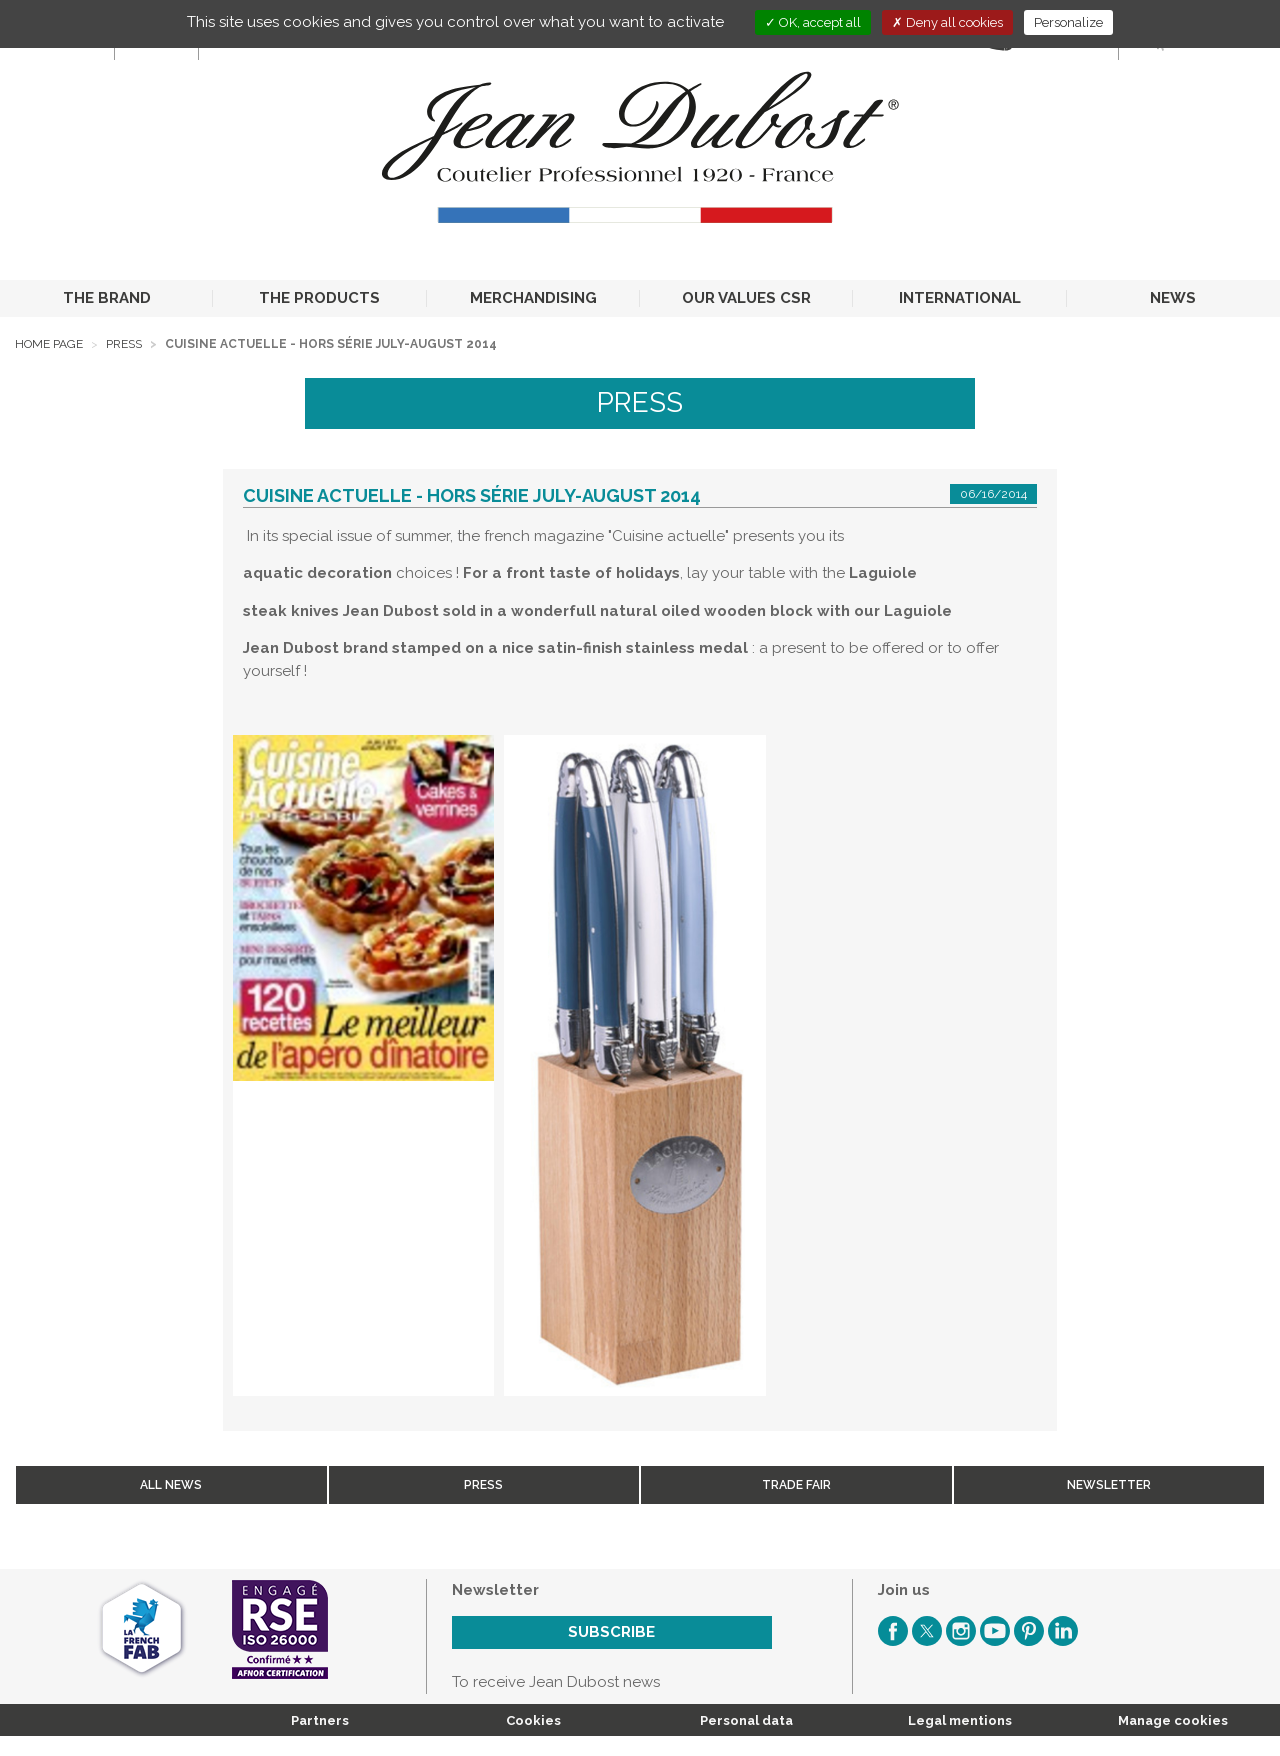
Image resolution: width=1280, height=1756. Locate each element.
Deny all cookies (947, 22)
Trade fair (796, 1485)
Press (124, 344)
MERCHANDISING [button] (533, 298)
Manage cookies (1173, 1720)
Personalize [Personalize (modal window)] (1068, 22)
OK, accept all (813, 22)
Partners (320, 1720)
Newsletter (1109, 1485)
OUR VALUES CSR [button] (746, 298)
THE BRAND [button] (107, 298)
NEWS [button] (1173, 298)
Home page (49, 344)
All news (171, 1485)
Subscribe (611, 1632)
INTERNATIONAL (960, 298)
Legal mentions (960, 1720)
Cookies (533, 1720)
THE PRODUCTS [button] (319, 298)
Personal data (746, 1720)
